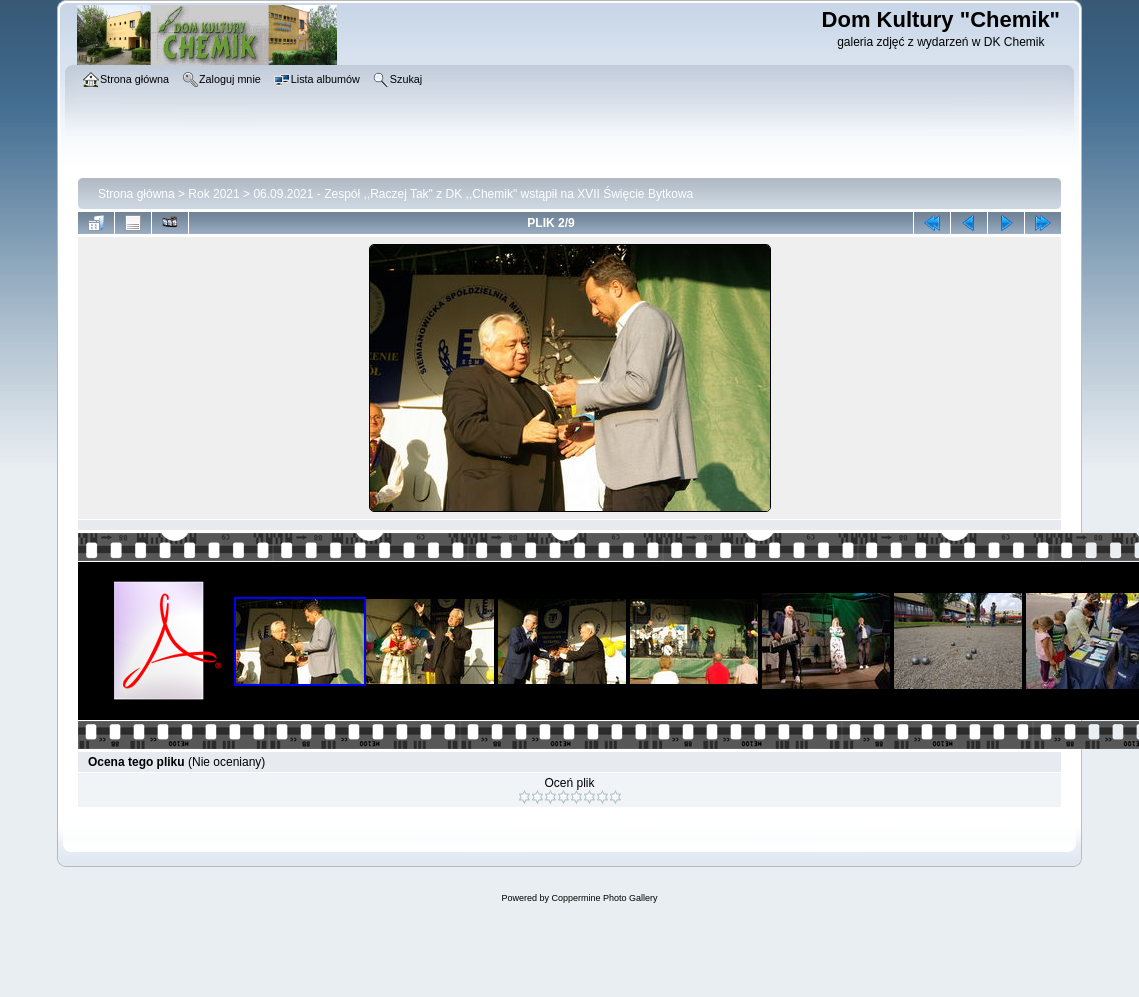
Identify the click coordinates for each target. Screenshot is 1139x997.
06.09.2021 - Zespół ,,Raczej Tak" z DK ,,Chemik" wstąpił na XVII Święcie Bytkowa (473, 194)
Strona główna (136, 194)
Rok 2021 (213, 194)
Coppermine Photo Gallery (604, 898)
